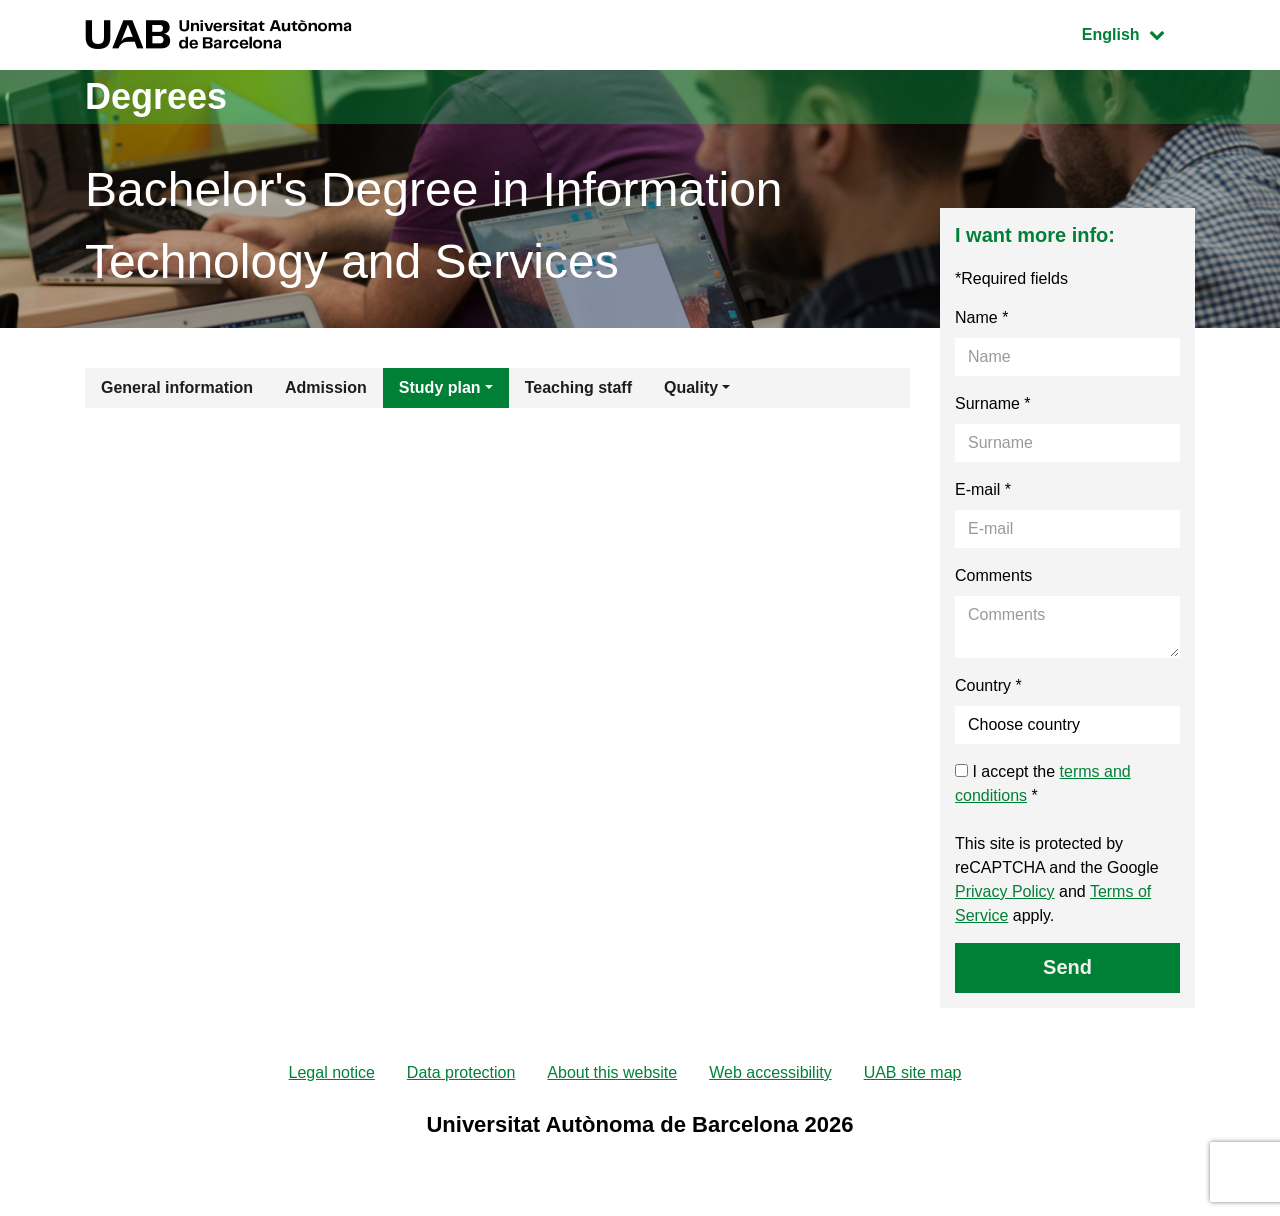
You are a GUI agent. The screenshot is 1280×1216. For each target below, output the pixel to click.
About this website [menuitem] (612, 1072)
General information (177, 387)
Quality (691, 387)
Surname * (993, 403)
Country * (988, 685)
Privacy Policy (1005, 891)
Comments (993, 575)
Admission (326, 387)
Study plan (440, 387)
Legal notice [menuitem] (332, 1072)
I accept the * (1043, 783)
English (1138, 32)
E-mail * (983, 489)
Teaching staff (578, 387)
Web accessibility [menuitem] (770, 1072)
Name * (981, 317)
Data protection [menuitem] (461, 1072)
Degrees (156, 96)
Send (1067, 967)
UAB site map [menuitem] (913, 1072)
